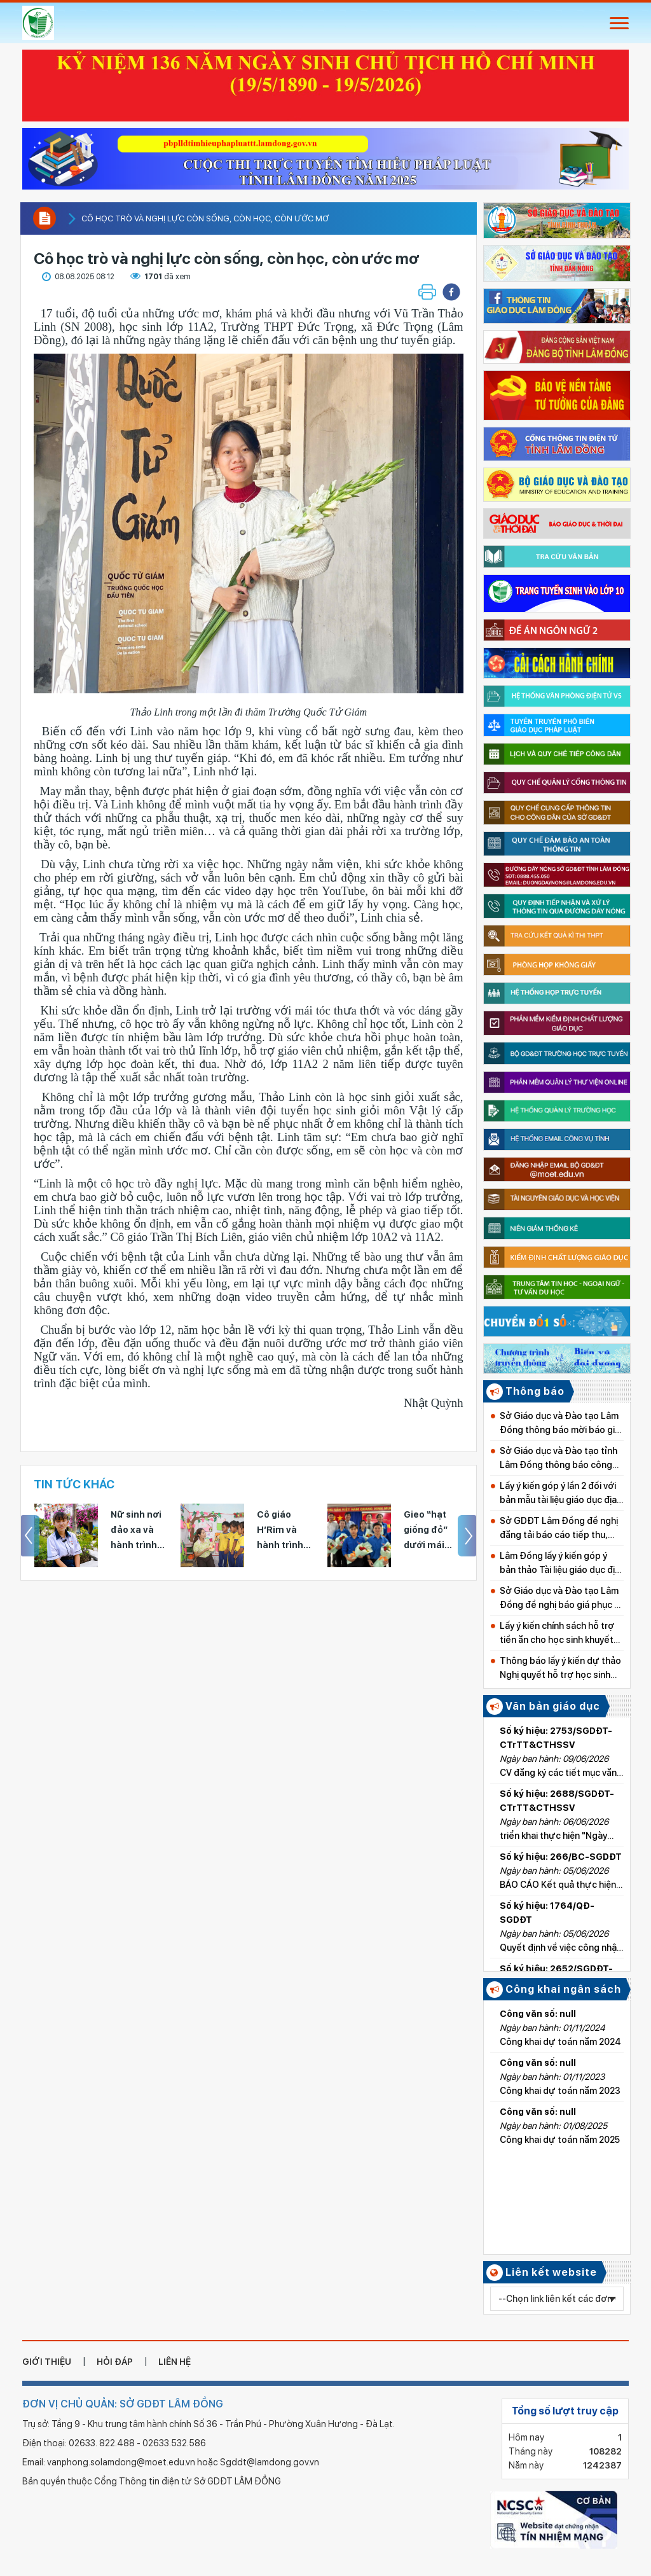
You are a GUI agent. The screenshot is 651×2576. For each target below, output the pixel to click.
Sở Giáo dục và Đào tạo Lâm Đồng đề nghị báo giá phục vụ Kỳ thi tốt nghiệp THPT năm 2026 (562, 1599)
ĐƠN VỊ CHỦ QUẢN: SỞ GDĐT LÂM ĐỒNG (122, 2404)
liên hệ (174, 2362)
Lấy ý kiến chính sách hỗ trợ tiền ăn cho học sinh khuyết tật (557, 1634)
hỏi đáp (115, 2362)
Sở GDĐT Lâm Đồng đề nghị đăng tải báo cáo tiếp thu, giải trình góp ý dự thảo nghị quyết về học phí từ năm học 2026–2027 (559, 1529)
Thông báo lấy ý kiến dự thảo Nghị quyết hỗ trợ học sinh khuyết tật (560, 1669)
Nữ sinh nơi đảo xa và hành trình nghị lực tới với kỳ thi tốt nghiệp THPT (140, 1531)
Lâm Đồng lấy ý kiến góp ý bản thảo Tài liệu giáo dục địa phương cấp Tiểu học (560, 1564)
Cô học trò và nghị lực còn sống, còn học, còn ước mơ (205, 218)
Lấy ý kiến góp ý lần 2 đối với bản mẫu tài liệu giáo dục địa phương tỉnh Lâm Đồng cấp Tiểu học (558, 1494)
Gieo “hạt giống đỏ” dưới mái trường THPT (433, 1531)
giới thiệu (46, 2362)
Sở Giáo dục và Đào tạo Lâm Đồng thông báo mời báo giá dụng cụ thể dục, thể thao (560, 1424)
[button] (451, 292)
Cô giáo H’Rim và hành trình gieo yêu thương (280, 1531)
